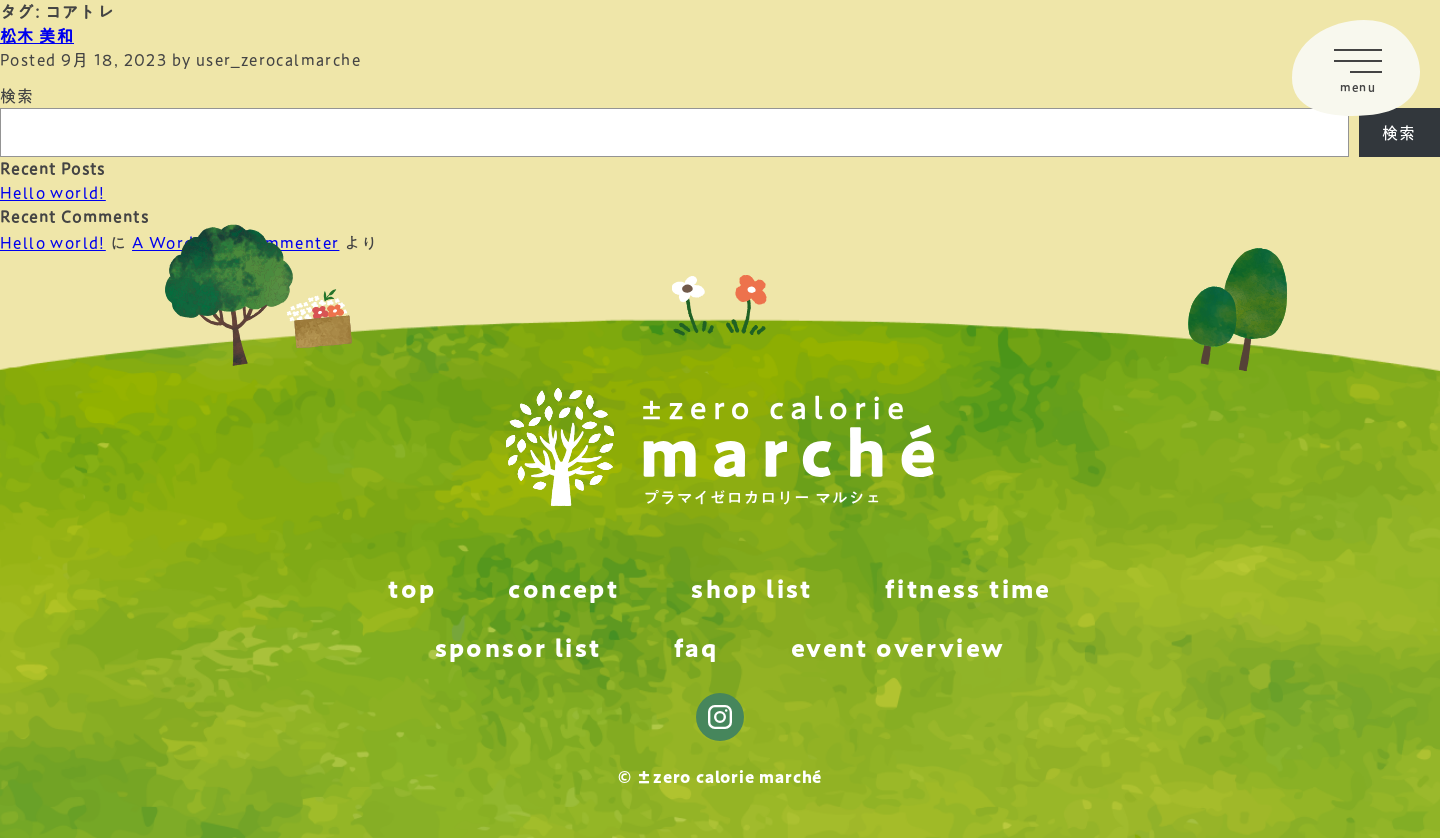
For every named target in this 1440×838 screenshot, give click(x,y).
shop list (752, 589)
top (412, 589)
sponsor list (518, 648)
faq (696, 648)
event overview (898, 648)
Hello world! (53, 193)
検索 (17, 96)
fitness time (968, 589)
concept (563, 589)
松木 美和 (37, 36)
